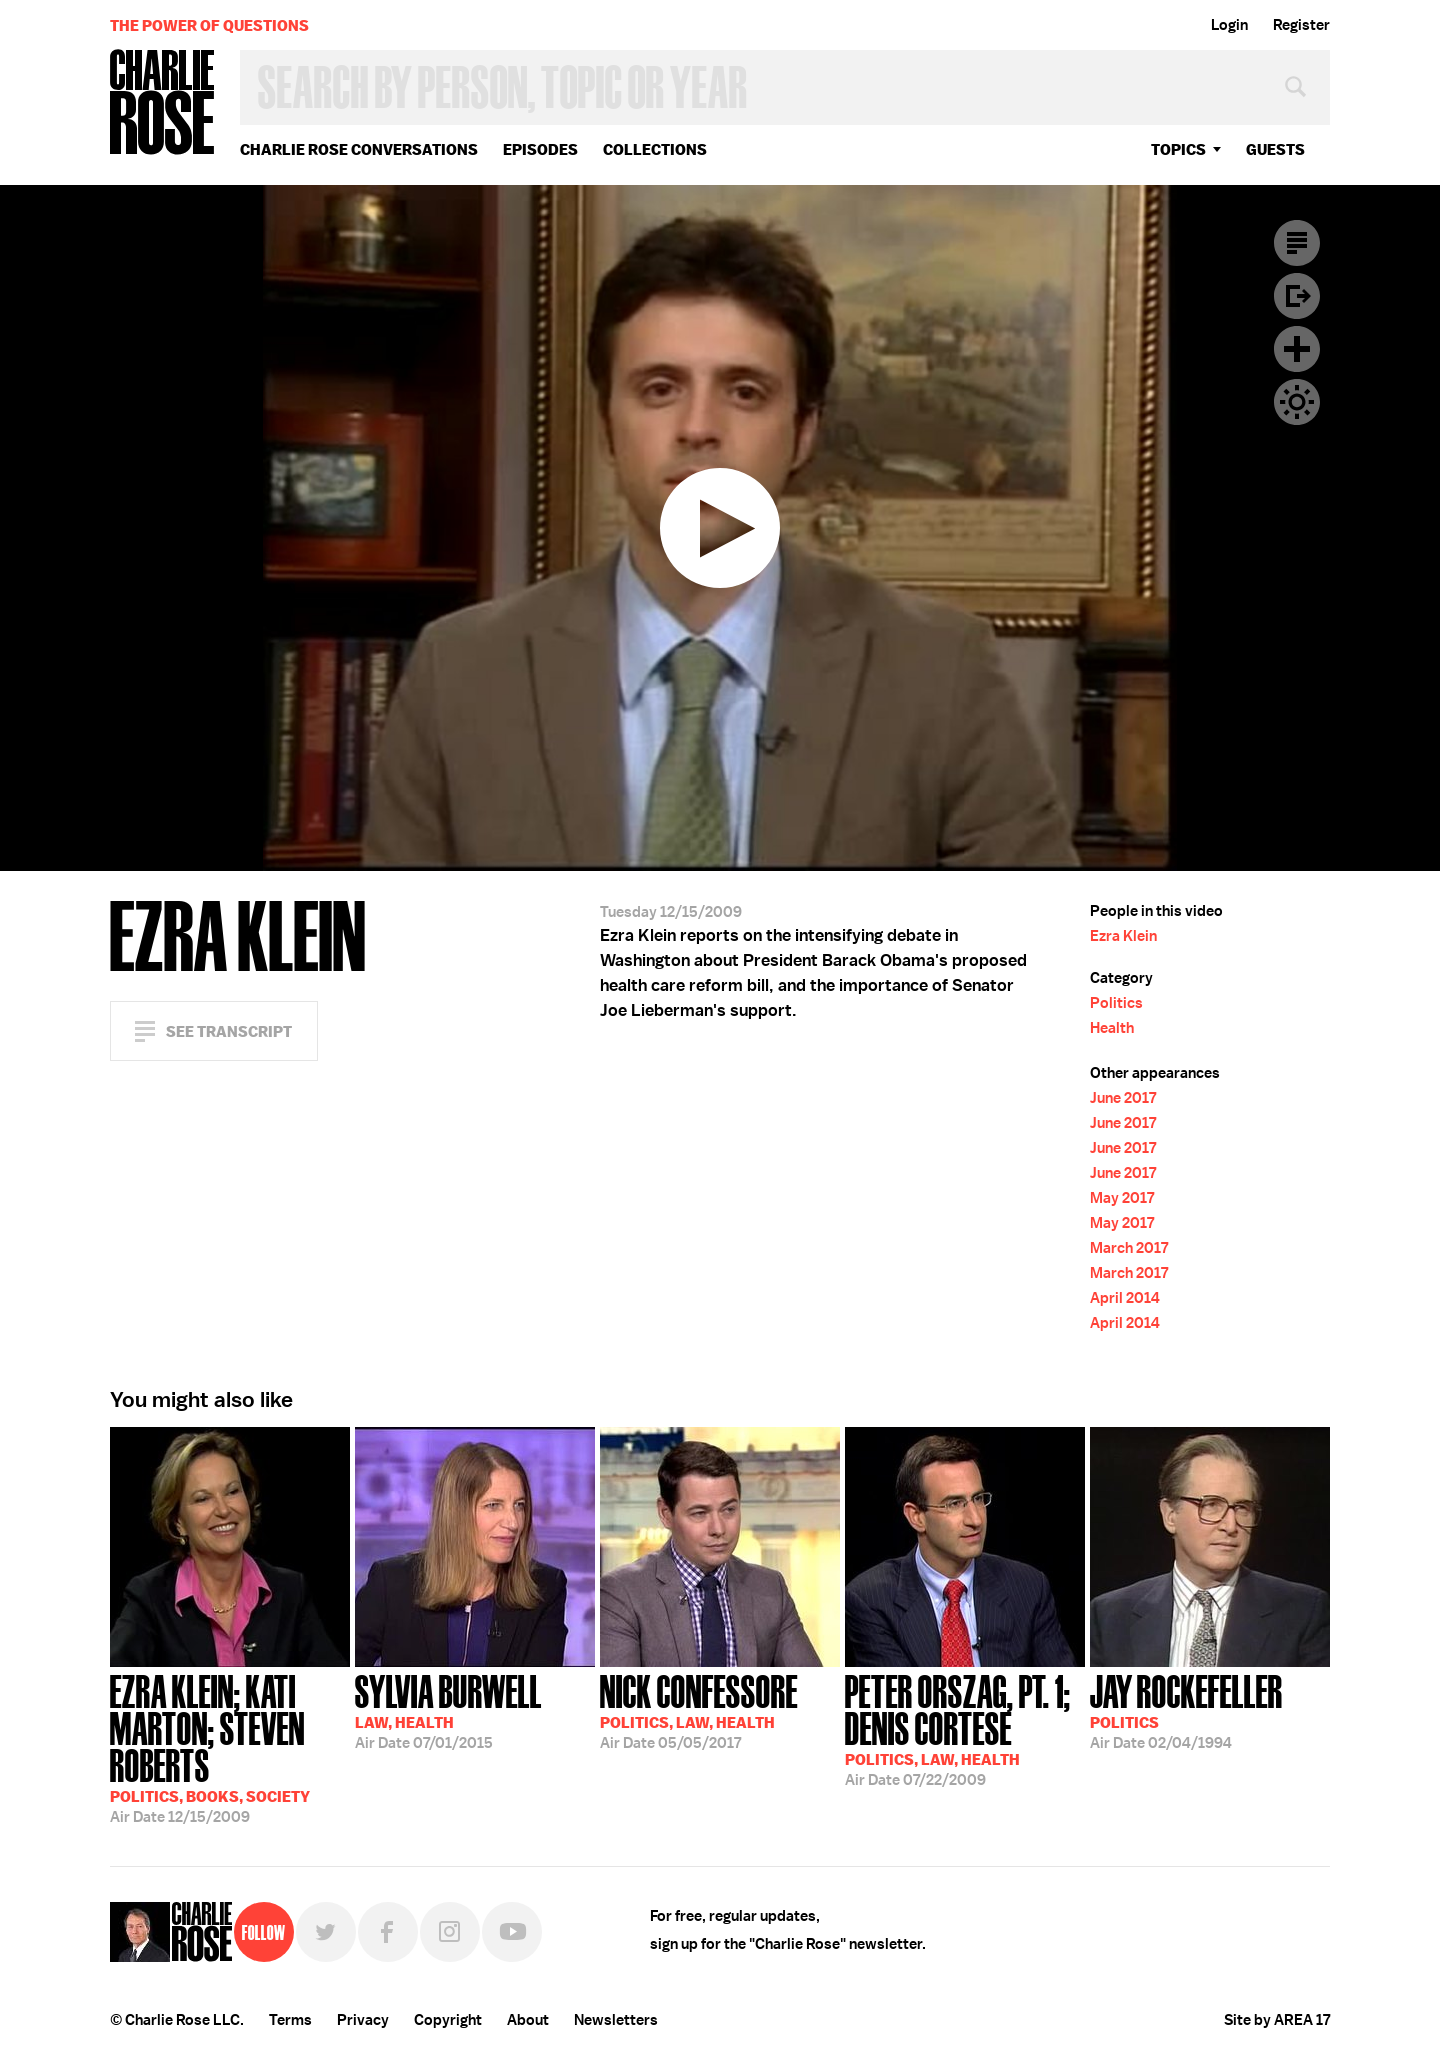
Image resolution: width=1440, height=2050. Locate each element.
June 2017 (1123, 1098)
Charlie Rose (163, 103)
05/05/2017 (699, 1710)
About (528, 2020)
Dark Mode (1297, 402)
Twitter (326, 1932)
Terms (290, 2020)
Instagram (450, 1932)
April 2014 (1125, 1298)
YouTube (512, 1932)
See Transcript (229, 1031)
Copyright (448, 2020)
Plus (1297, 349)
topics (1178, 149)
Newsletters (616, 2020)
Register (1301, 25)
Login (1229, 25)
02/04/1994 (1186, 1710)
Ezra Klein (1123, 936)
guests (1275, 149)
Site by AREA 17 (1277, 2020)
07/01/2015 (448, 1710)
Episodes (540, 149)
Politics (1116, 1003)
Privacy (363, 2020)
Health (1112, 1028)
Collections (655, 149)
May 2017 (1122, 1198)
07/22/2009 (965, 1728)
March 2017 (1129, 1248)
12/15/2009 (230, 1747)
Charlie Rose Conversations (359, 149)
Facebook (388, 1932)
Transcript (1297, 243)
